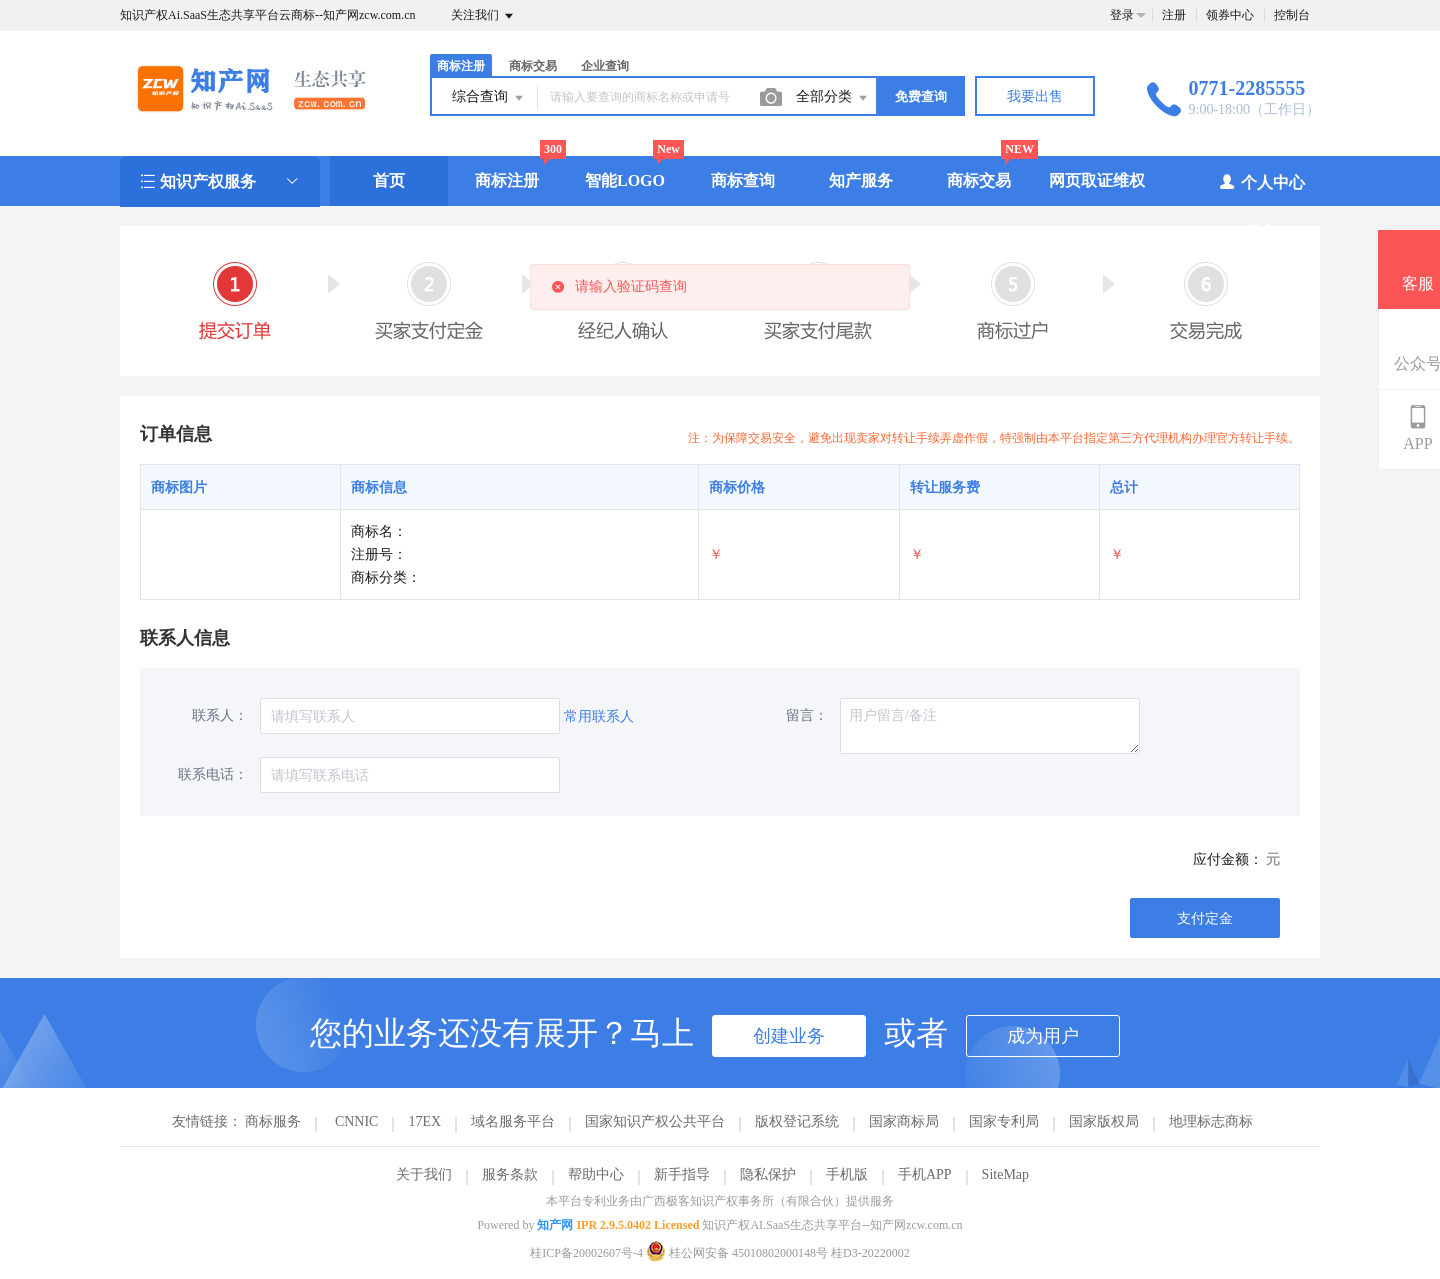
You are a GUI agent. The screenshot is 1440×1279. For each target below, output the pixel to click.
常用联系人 (599, 716)
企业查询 (605, 66)
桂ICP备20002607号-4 (586, 1253)
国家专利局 (1004, 1121)
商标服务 (273, 1121)
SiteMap (1005, 1174)
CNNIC (357, 1121)
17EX (424, 1121)
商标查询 (743, 180)
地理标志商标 (1211, 1121)
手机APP (925, 1174)
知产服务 (861, 180)
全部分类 (833, 98)
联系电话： (213, 774)
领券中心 (1230, 15)
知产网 (555, 1225)
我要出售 (1035, 96)
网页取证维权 (1097, 180)
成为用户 (1043, 1036)
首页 (389, 180)
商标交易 (533, 66)
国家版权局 (1104, 1121)
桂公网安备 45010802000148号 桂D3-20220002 (778, 1253)
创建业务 (789, 1036)
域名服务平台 (513, 1121)
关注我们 (483, 16)
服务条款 (510, 1174)
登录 (1122, 15)
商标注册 (461, 66)
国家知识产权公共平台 (655, 1121)
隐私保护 (768, 1174)
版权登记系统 (797, 1121)
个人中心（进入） (1261, 206)
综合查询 (489, 98)
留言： (807, 715)
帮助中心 (596, 1174)
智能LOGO (625, 180)
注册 (1174, 15)
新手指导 (682, 1174)
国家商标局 (904, 1121)
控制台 (1292, 15)
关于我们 (424, 1174)
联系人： (220, 715)
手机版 (847, 1174)
